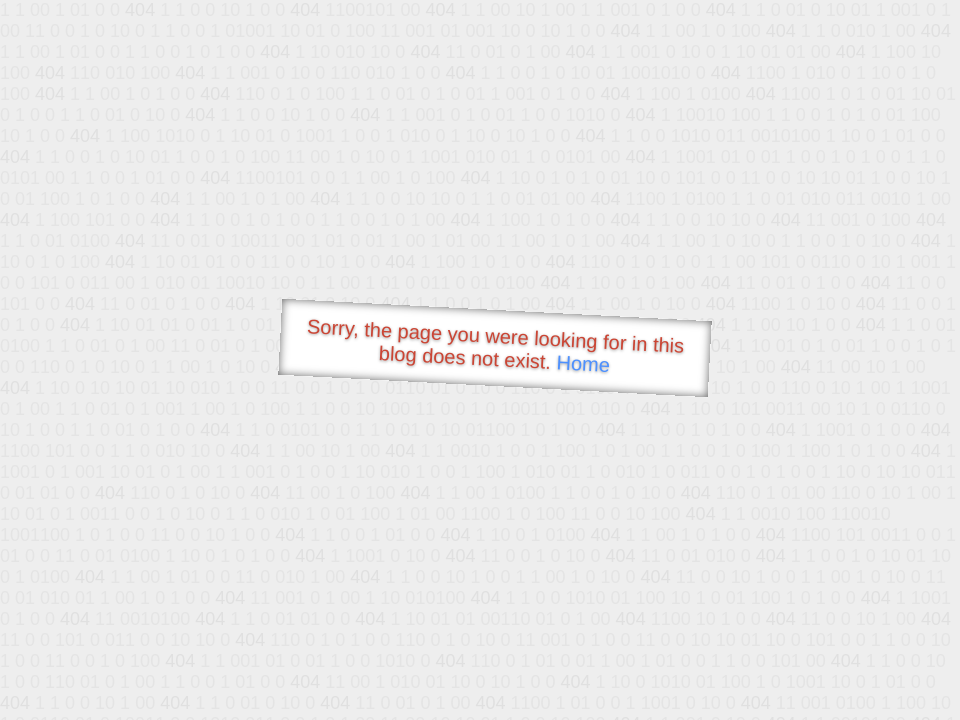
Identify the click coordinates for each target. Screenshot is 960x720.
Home (583, 363)
